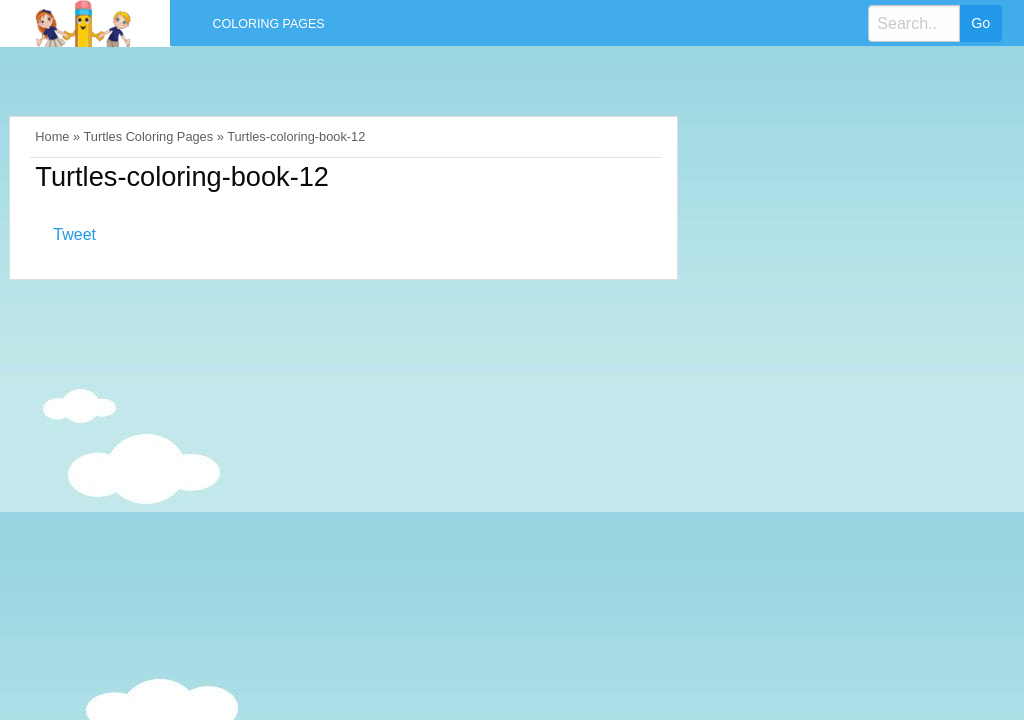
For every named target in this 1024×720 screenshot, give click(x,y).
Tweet (74, 234)
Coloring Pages (269, 24)
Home (52, 136)
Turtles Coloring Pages (148, 136)
